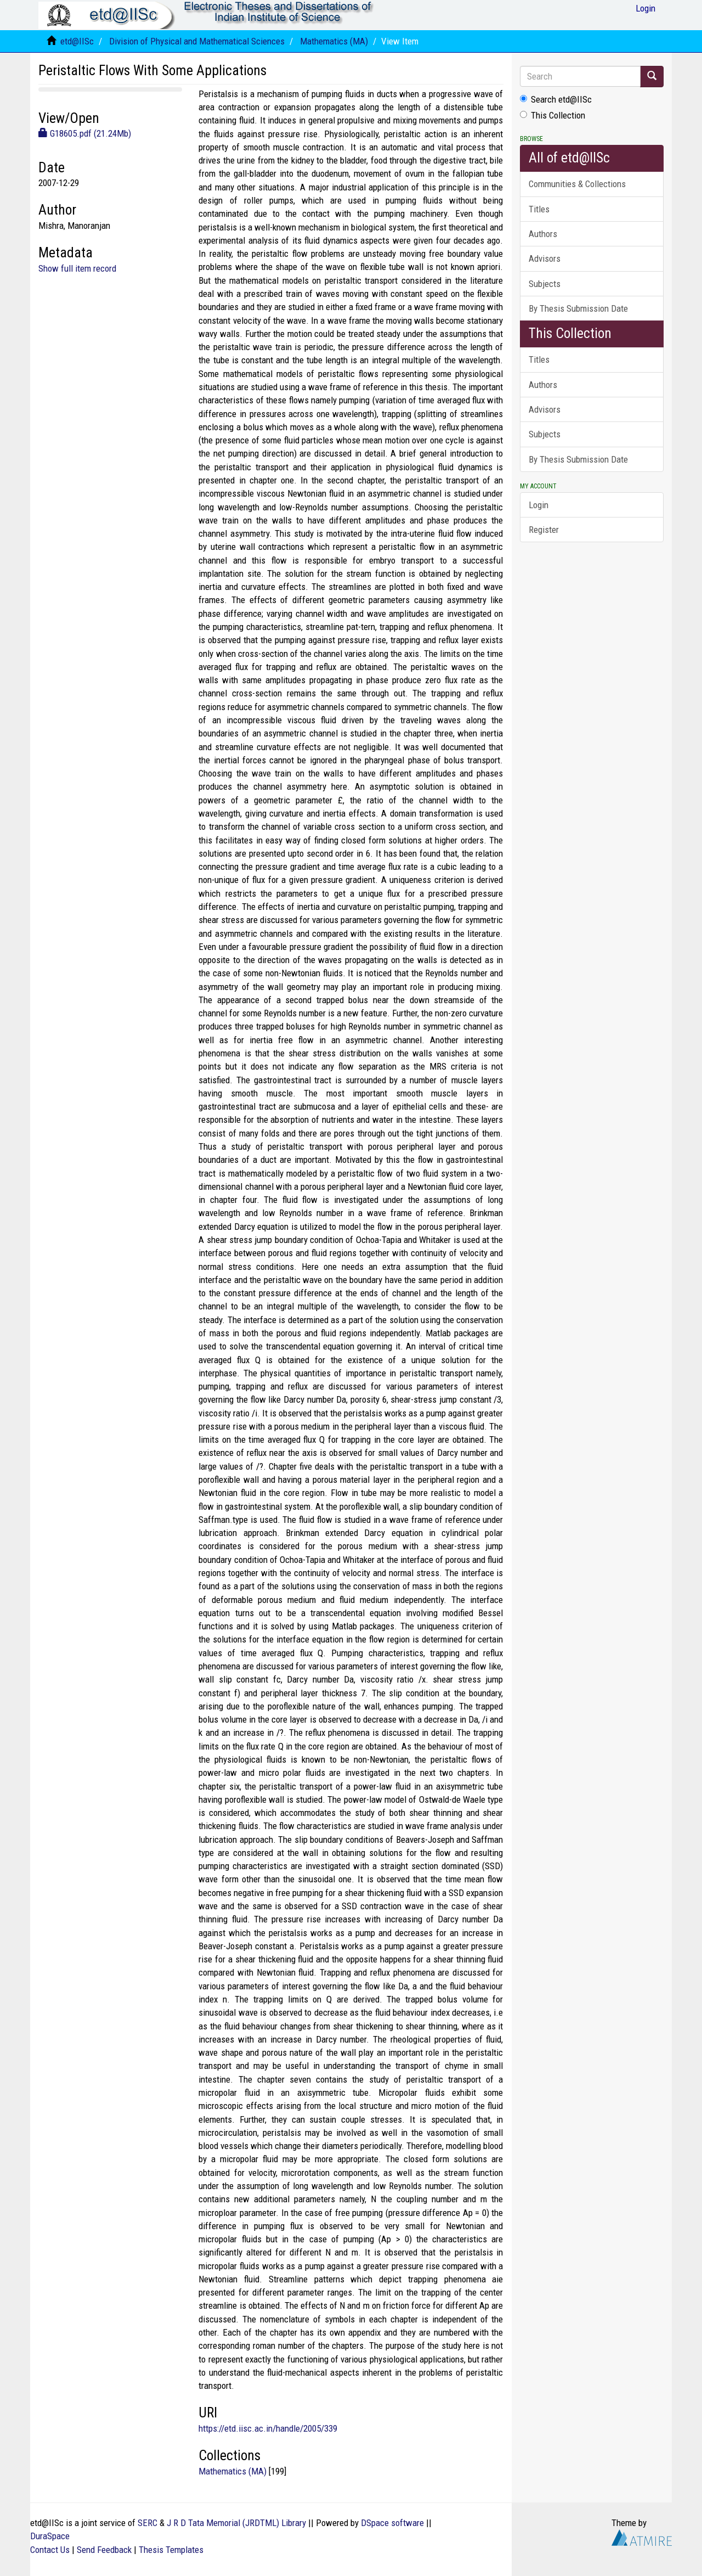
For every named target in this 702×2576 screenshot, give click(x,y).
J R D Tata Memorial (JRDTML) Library (236, 2522)
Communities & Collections (577, 183)
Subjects (545, 283)
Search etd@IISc (556, 99)
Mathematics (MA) (334, 41)
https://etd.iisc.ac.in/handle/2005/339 (268, 2428)
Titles (539, 209)
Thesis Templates (171, 2549)
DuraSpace (50, 2535)
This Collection (552, 115)
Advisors (545, 258)
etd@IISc (77, 41)
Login (538, 504)
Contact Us (50, 2549)
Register (544, 529)
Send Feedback (104, 2549)
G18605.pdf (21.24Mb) (84, 133)
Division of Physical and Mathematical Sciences (197, 41)
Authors (543, 233)
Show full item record (77, 268)
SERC (147, 2522)
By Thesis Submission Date (578, 308)
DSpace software (392, 2522)
